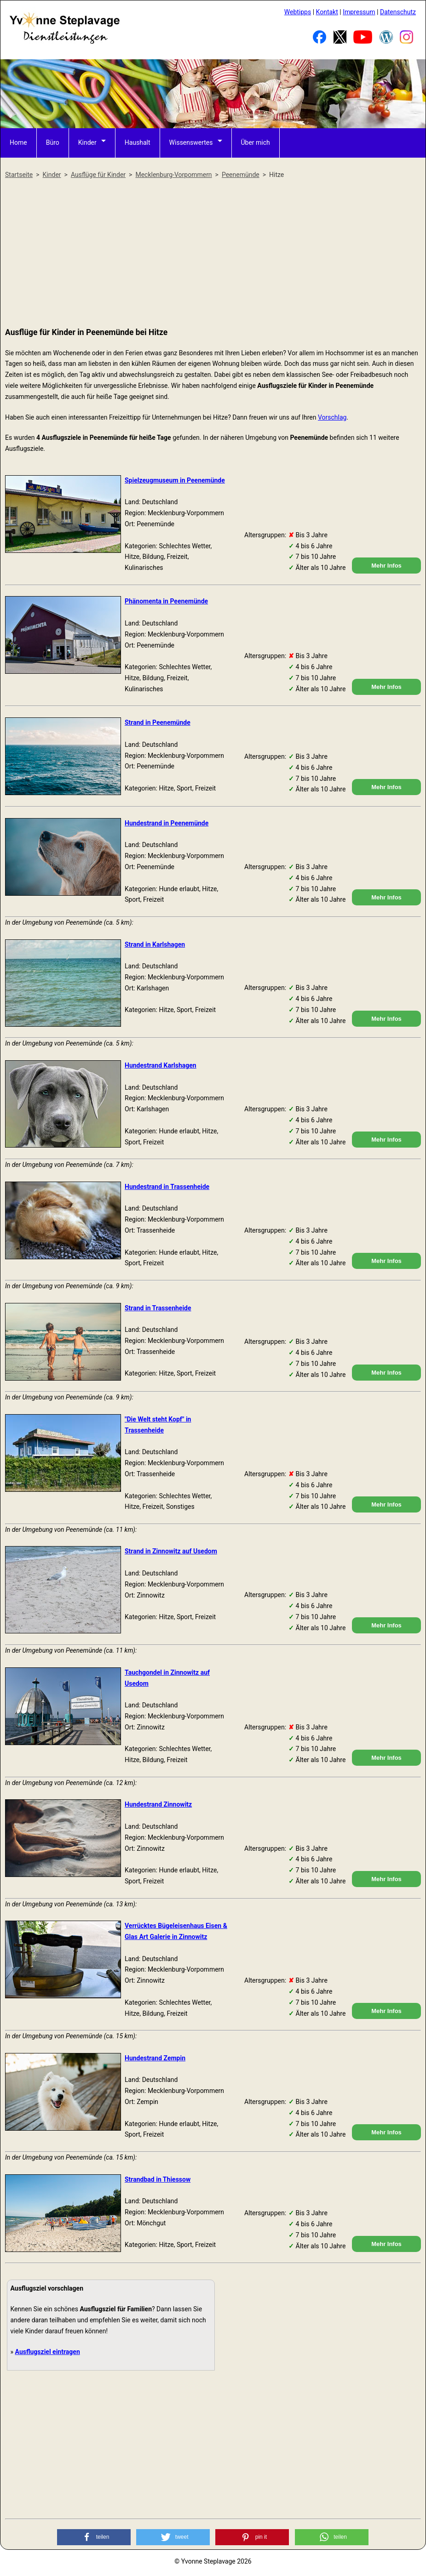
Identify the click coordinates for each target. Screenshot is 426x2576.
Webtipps (297, 12)
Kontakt (327, 12)
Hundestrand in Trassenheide (167, 1186)
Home (18, 142)
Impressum (359, 12)
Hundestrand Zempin (155, 2058)
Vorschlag (332, 417)
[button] (94, 2537)
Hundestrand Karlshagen (160, 1065)
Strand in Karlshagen (155, 944)
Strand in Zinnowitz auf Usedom (171, 1551)
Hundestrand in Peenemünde (166, 823)
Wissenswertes (191, 142)
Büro (52, 142)
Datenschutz (398, 12)
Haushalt (137, 142)
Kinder (87, 142)
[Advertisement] (213, 253)
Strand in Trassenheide (158, 1308)
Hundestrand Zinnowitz (158, 1804)
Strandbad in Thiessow (157, 2179)
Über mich (255, 142)
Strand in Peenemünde (157, 722)
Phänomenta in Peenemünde (166, 601)
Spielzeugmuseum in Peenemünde (175, 480)
